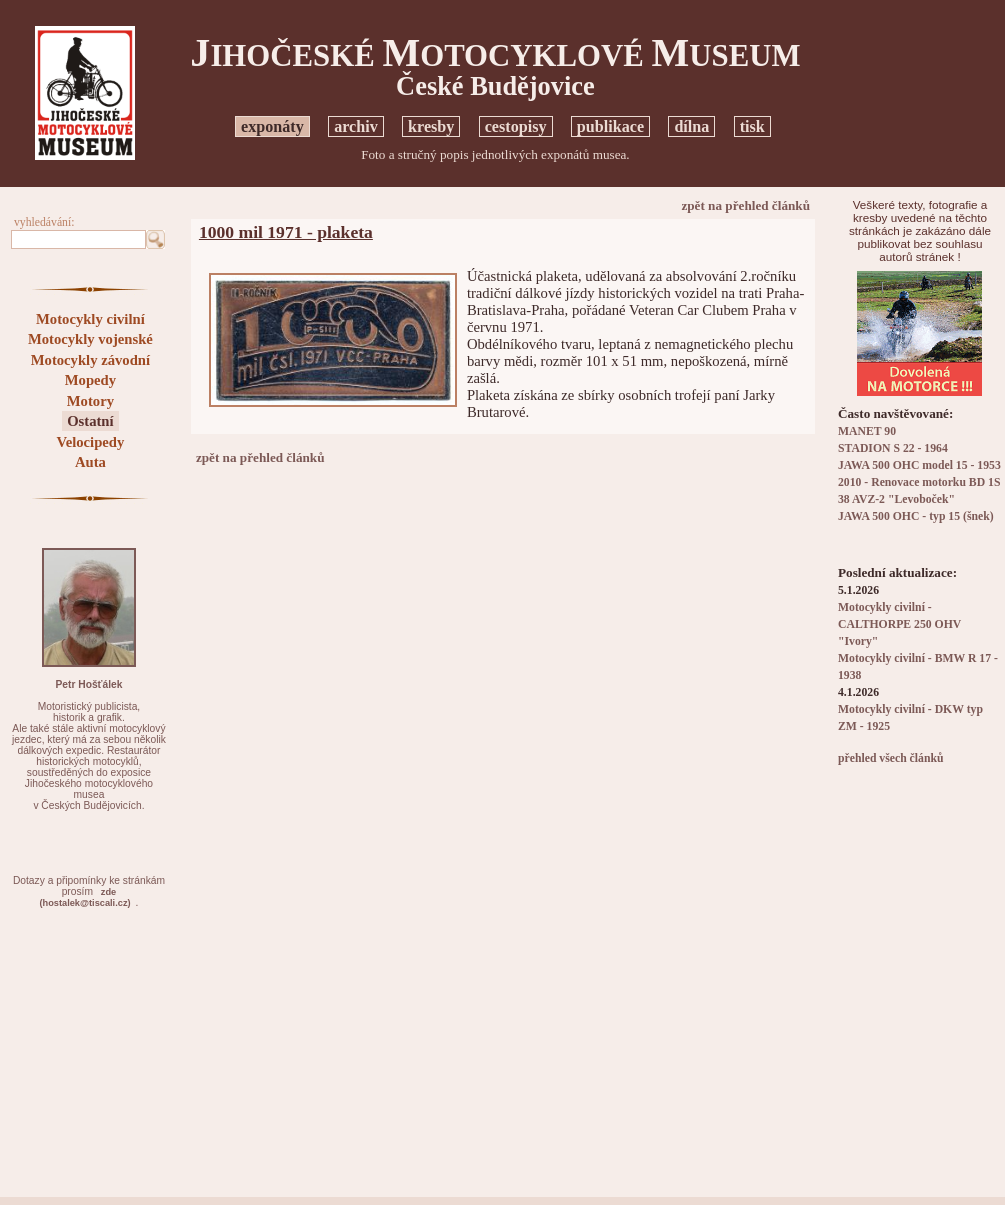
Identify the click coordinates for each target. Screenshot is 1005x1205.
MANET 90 (867, 431)
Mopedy (90, 380)
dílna (691, 126)
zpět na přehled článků (745, 205)
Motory (90, 401)
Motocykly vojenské (90, 339)
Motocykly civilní (90, 319)
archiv (356, 126)
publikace (610, 126)
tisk (752, 126)
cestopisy (516, 126)
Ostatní (90, 421)
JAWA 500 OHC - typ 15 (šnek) (916, 516)
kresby (431, 126)
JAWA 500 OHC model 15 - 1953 (919, 465)
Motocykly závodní (90, 360)
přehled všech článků (890, 758)
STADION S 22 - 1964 (893, 448)
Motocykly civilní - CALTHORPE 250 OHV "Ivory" (899, 624)
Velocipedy (90, 442)
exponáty (272, 126)
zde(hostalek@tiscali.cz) (84, 897)
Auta (90, 462)
